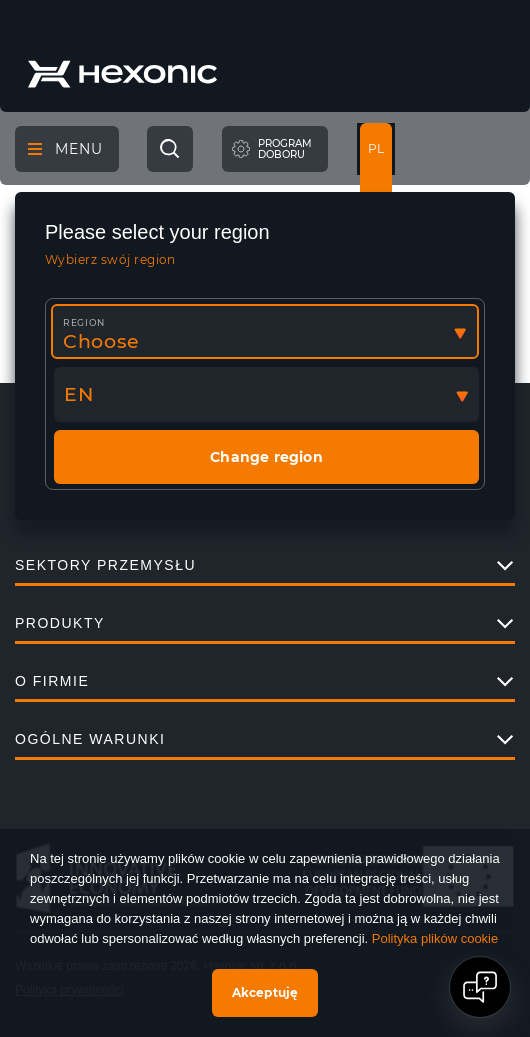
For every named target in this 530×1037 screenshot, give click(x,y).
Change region (266, 457)
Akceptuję (265, 992)
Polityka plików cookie (435, 938)
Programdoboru (285, 149)
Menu (65, 149)
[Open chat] (480, 987)
